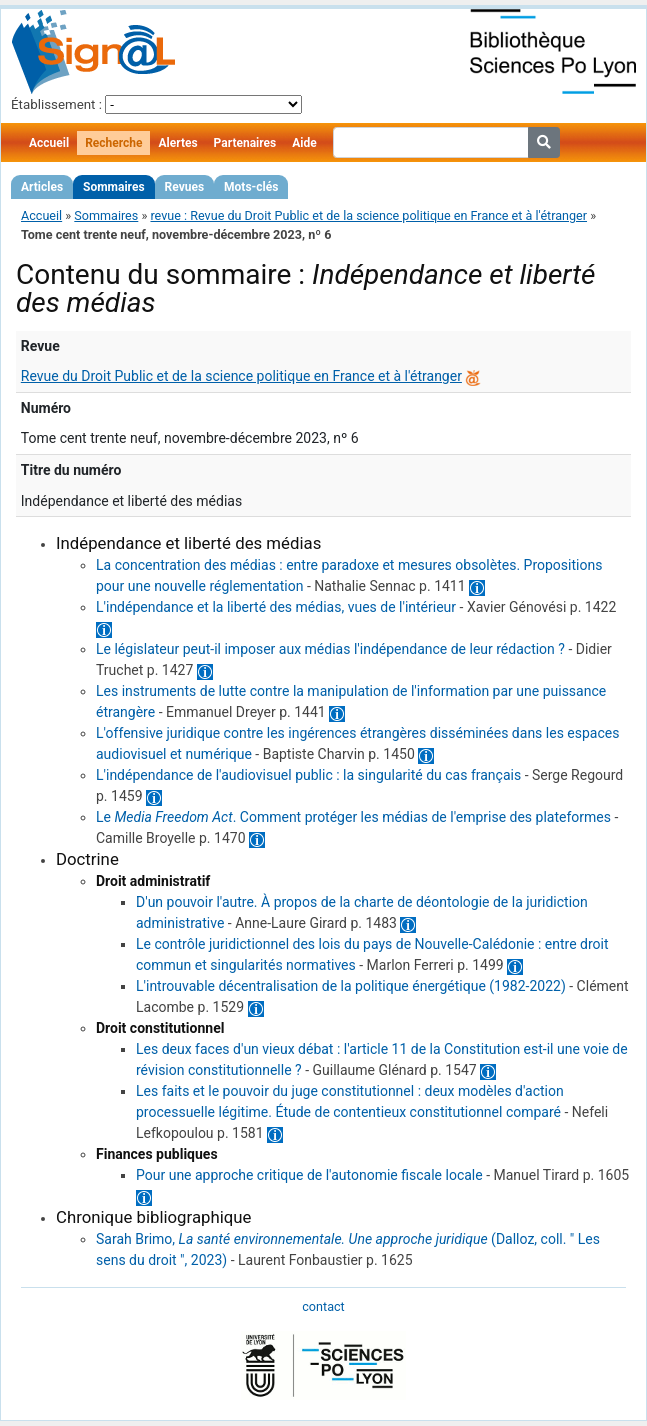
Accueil (49, 143)
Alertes (177, 143)
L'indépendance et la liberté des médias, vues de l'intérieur (276, 607)
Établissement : (56, 104)
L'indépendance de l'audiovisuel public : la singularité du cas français (308, 775)
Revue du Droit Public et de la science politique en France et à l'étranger (241, 376)
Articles (42, 187)
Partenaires (245, 143)
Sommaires (113, 187)
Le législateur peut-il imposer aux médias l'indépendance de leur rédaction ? (330, 649)
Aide (304, 143)
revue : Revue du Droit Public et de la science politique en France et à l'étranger (368, 215)
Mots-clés (251, 187)
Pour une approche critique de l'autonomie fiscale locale (309, 1175)
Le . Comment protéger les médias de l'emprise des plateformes (353, 817)
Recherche (113, 143)
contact (323, 1306)
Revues (185, 187)
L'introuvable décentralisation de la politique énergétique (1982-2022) (351, 986)
